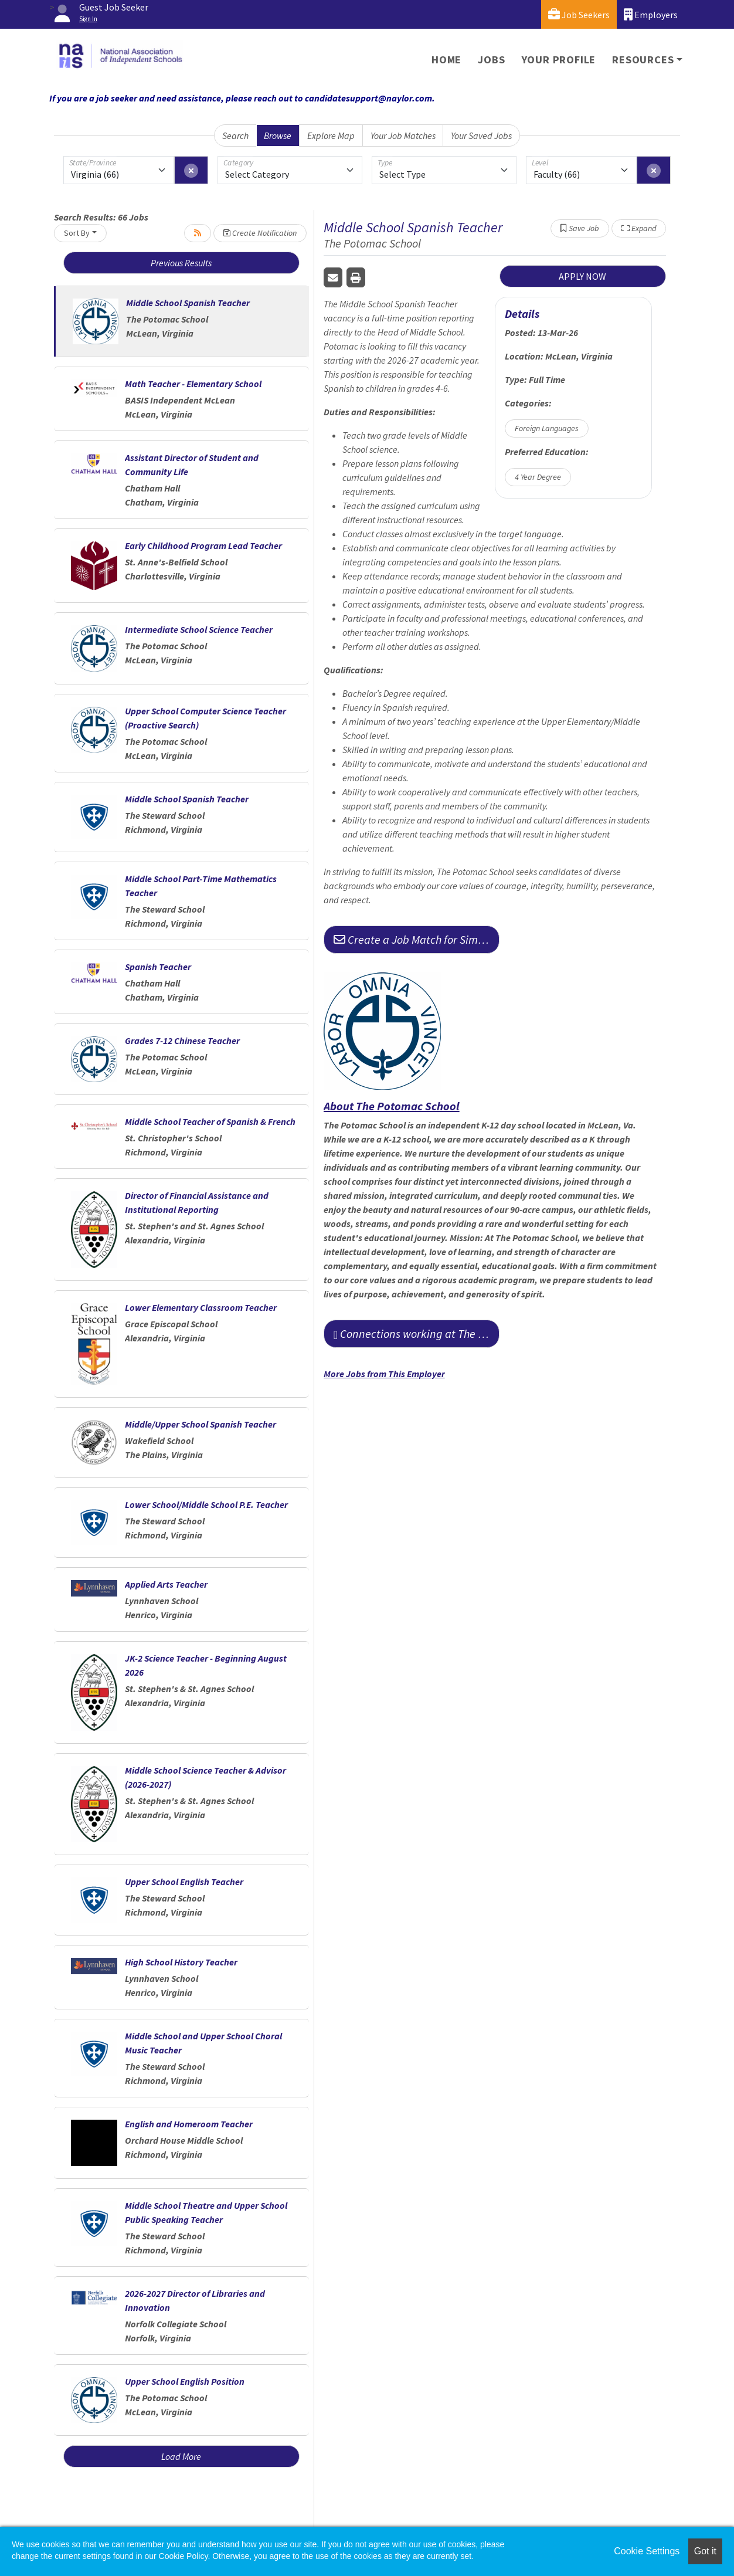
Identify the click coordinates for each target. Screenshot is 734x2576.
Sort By (77, 233)
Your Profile (559, 59)
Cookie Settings (646, 2551)
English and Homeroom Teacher (189, 2124)
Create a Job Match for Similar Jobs (416, 939)
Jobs (491, 59)
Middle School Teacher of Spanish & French (210, 1121)
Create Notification (260, 233)
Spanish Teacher (158, 966)
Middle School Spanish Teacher (188, 303)
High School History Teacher (181, 1962)
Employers (651, 14)
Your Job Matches (403, 135)
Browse (277, 135)
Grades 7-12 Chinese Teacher (182, 1040)
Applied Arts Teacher (166, 1584)
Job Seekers (579, 14)
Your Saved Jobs (481, 135)
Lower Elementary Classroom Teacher (201, 1307)
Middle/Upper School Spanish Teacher (200, 1424)
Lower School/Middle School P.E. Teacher (206, 1504)
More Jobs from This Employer (384, 1373)
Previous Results (181, 263)
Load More (181, 2456)
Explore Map (331, 135)
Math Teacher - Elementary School (193, 383)
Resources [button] (643, 59)
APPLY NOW (582, 276)
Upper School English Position (184, 2381)
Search (235, 135)
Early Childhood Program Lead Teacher (203, 545)
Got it (705, 2551)
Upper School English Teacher (184, 1881)
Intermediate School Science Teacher (199, 629)
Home (446, 59)
